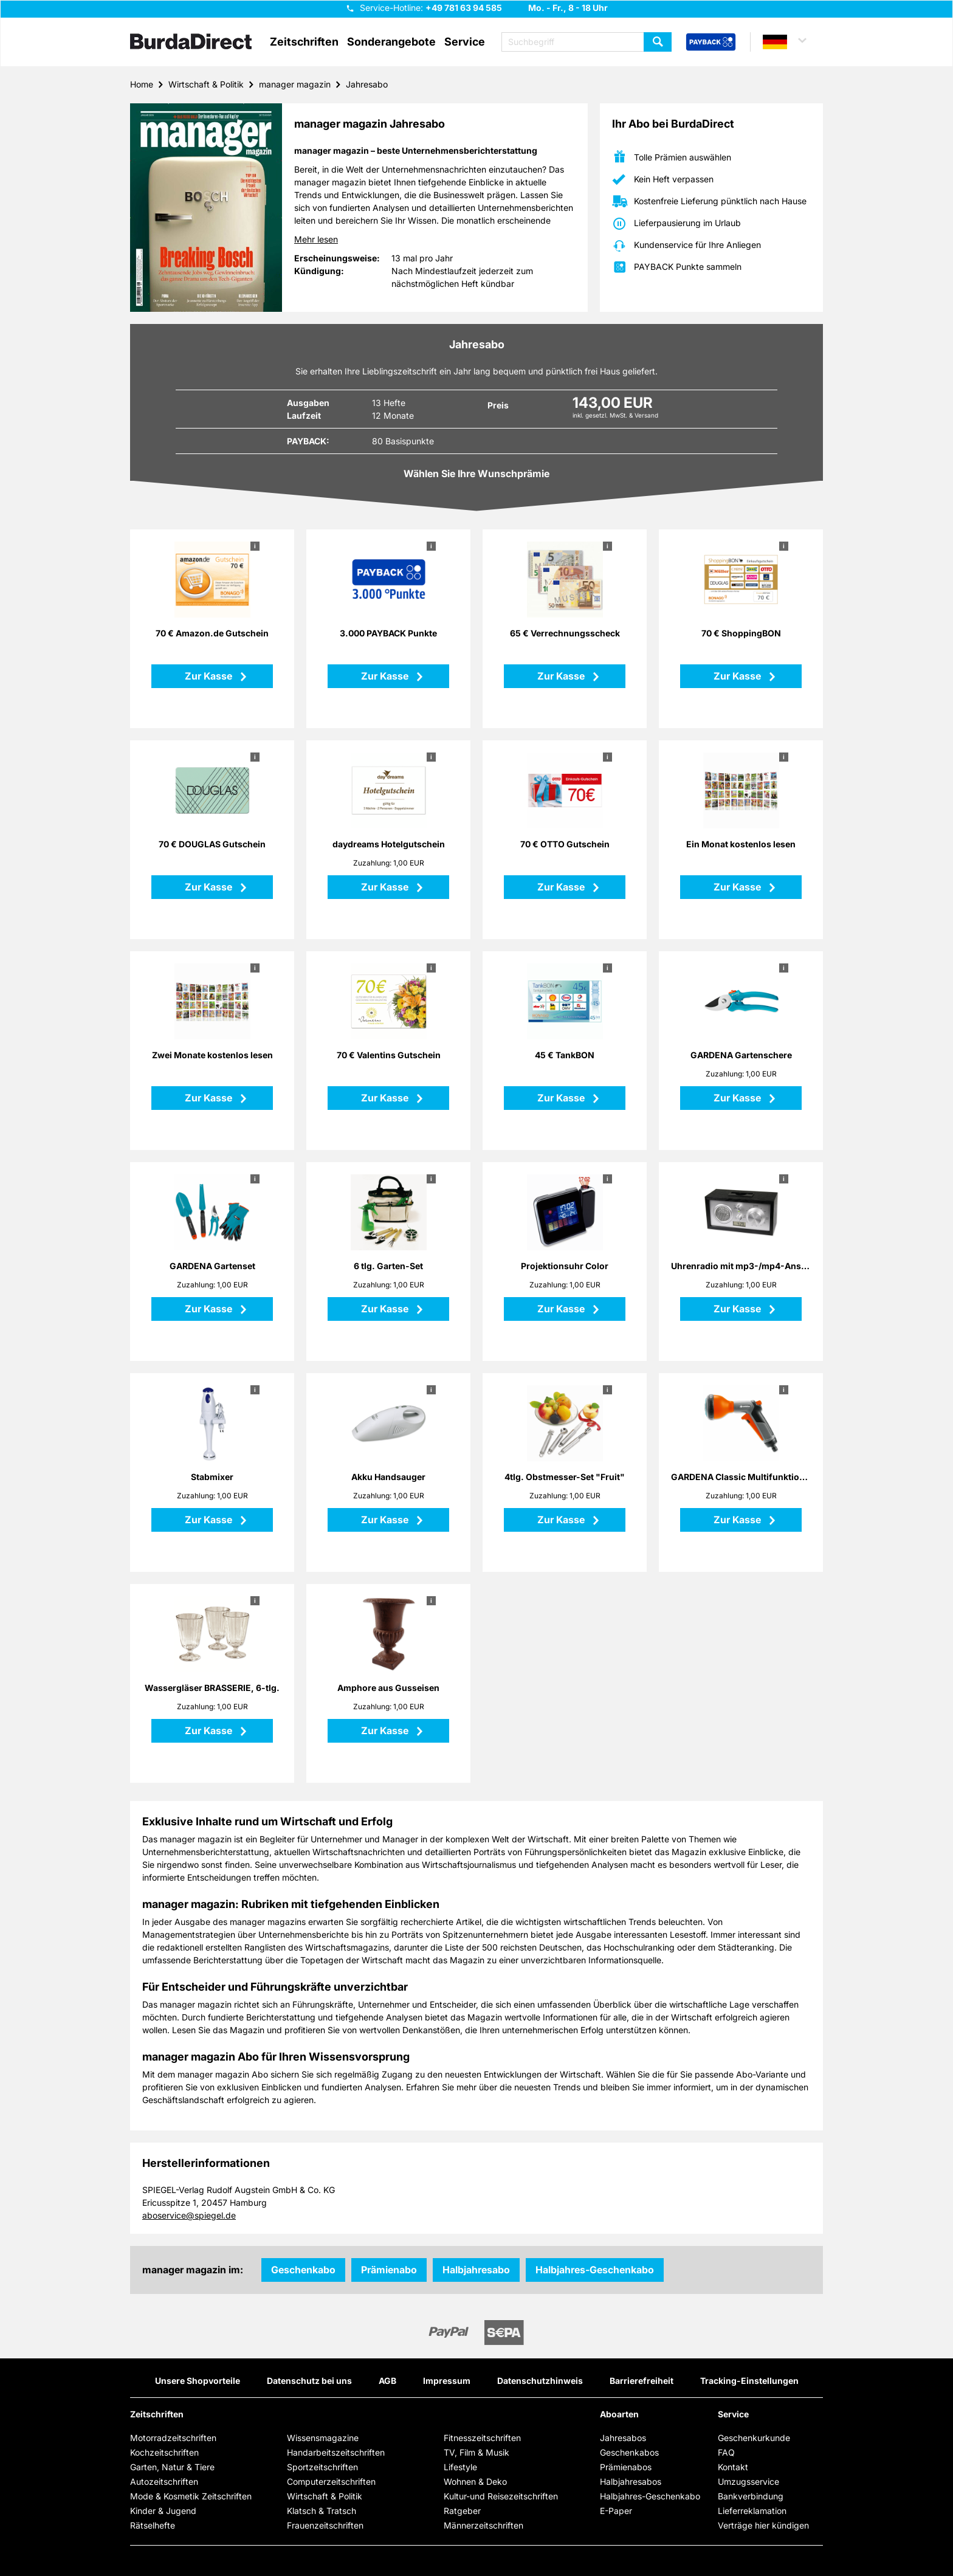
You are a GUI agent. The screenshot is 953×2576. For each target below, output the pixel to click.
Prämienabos (626, 2467)
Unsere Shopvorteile (197, 2380)
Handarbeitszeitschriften (336, 2452)
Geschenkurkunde (754, 2438)
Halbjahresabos (630, 2481)
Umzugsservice (748, 2481)
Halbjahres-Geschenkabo (594, 2270)
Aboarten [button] (619, 2414)
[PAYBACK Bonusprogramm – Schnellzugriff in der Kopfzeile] (711, 42)
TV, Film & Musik (476, 2452)
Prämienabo (389, 2270)
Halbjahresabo (476, 2270)
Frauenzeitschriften (325, 2525)
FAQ (726, 2452)
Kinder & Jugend (163, 2510)
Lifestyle (460, 2467)
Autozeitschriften (164, 2481)
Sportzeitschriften (322, 2467)
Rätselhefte (152, 2525)
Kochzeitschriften (164, 2452)
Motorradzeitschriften (173, 2438)
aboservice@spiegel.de (189, 2215)
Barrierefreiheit (641, 2380)
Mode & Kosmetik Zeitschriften (191, 2496)
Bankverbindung (750, 2496)
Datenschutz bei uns (309, 2380)
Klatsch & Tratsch (321, 2510)
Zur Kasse (210, 676)
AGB (387, 2380)
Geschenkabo (303, 2270)
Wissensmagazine (323, 2438)
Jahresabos (623, 2438)
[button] (790, 42)
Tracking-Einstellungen (749, 2380)
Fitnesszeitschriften (482, 2438)
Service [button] (464, 41)
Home (141, 84)
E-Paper (616, 2510)
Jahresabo (367, 84)
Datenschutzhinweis (540, 2380)
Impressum (446, 2380)
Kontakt (733, 2467)
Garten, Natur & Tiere (172, 2467)
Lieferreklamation (752, 2510)
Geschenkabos (629, 2452)
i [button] (255, 545)
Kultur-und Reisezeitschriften (501, 2496)
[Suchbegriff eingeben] (586, 42)
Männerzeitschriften (483, 2525)
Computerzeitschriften (331, 2481)
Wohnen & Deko (475, 2481)
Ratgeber (462, 2510)
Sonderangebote (391, 41)
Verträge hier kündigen (763, 2525)
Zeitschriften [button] (304, 41)
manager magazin (295, 84)
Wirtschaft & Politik (206, 84)
